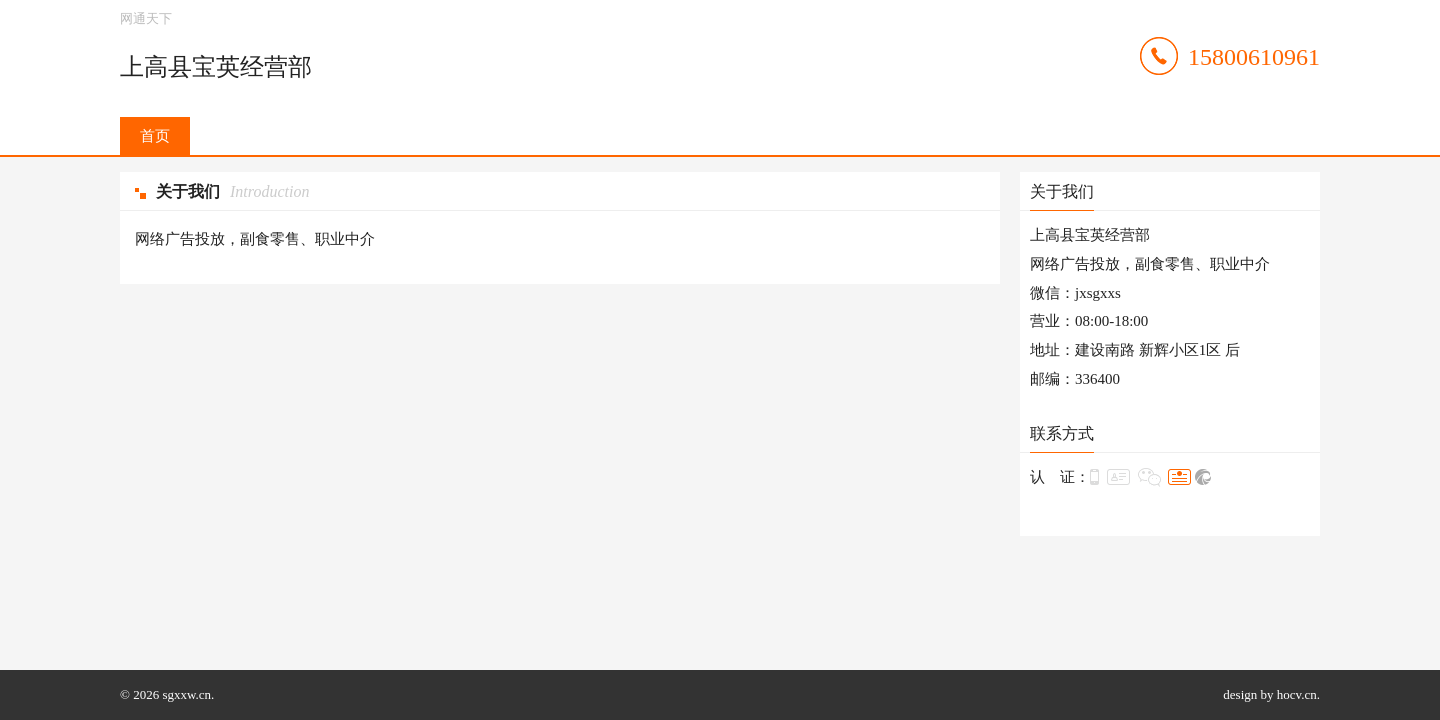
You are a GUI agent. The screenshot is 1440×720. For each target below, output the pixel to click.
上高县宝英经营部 (216, 67)
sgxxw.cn (186, 694)
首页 (155, 136)
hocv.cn (1297, 694)
